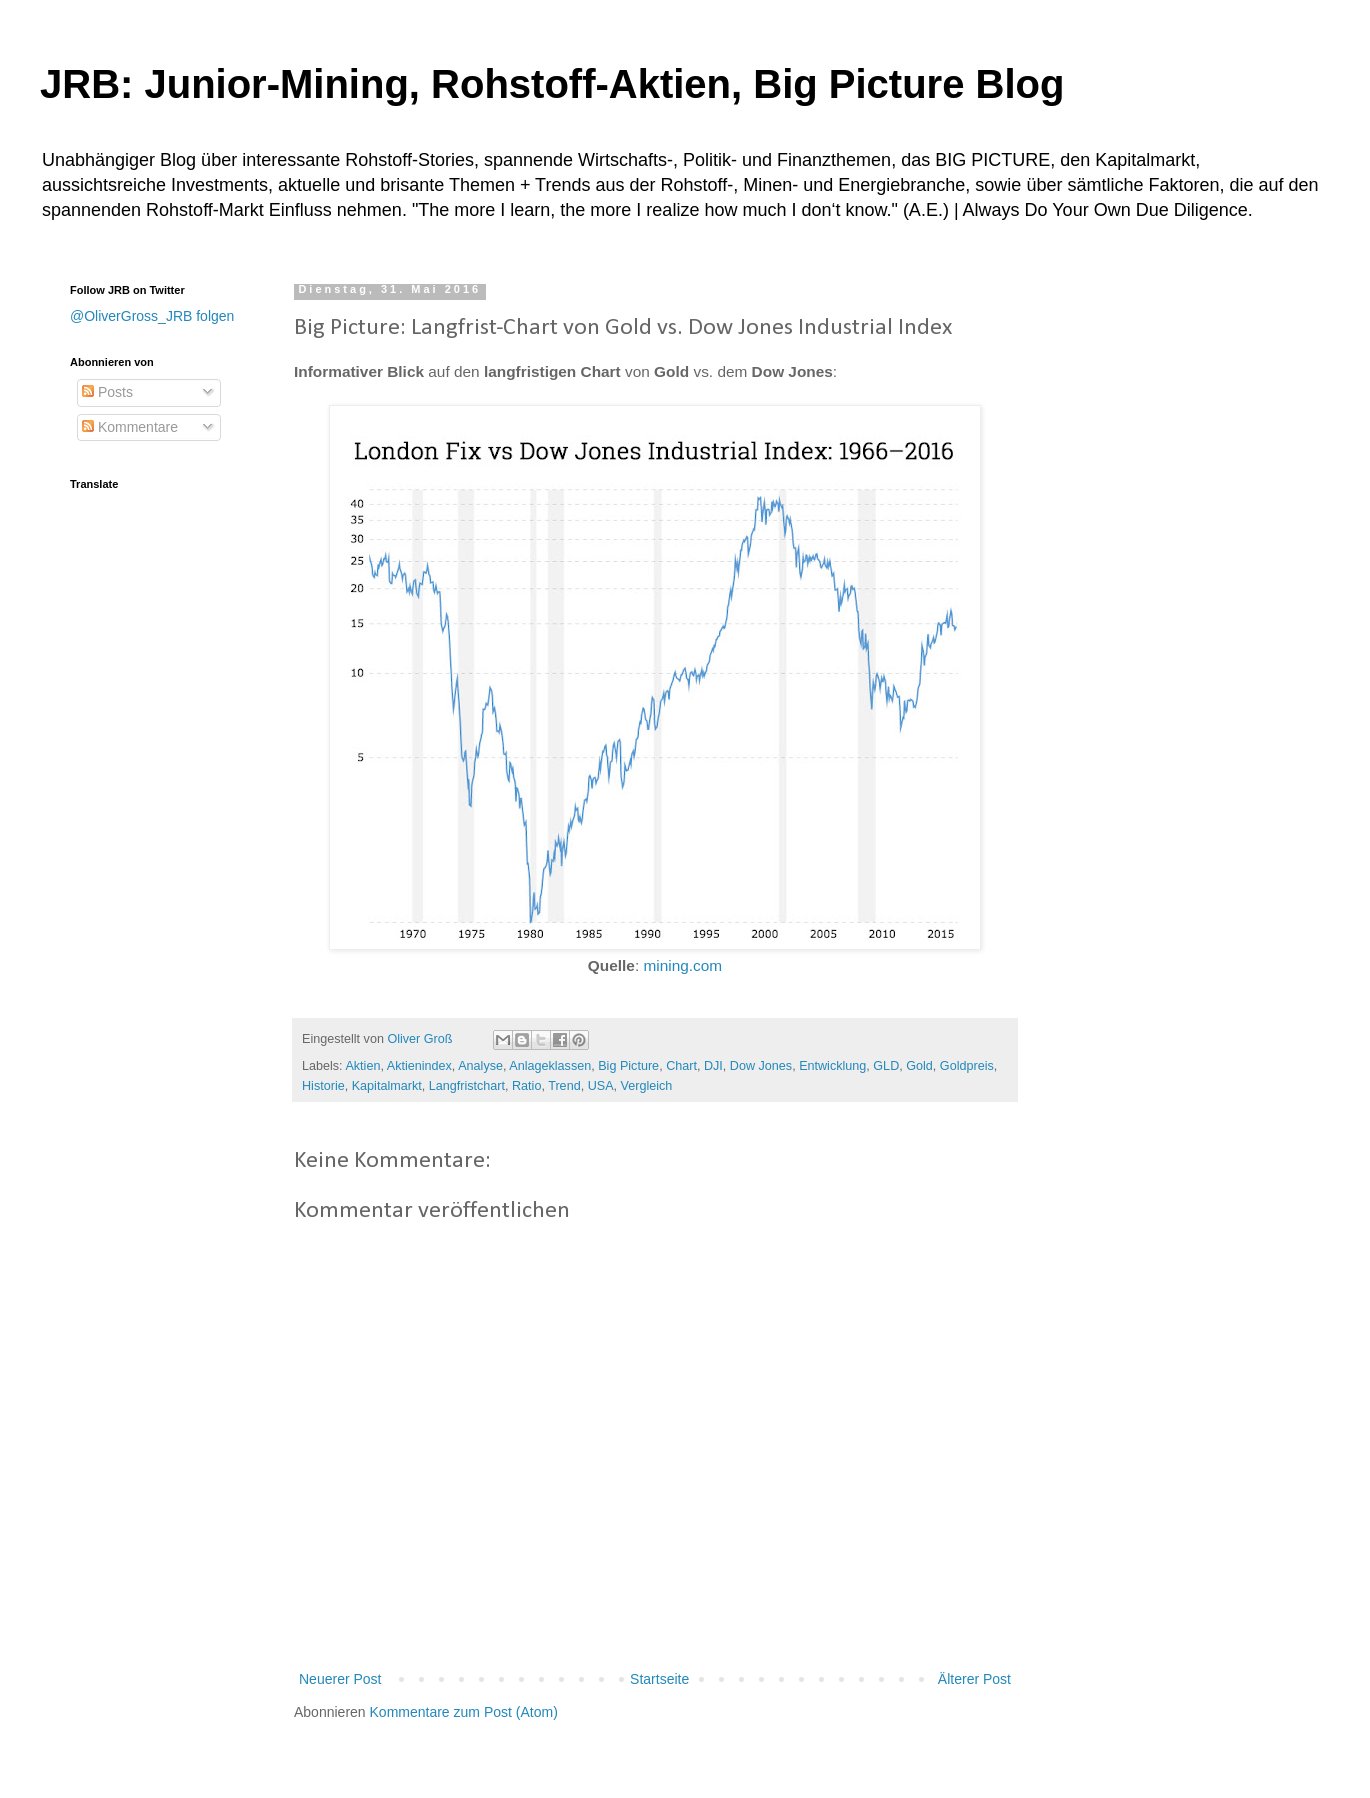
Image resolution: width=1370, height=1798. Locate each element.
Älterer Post (974, 1679)
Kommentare (130, 427)
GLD (886, 1066)
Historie (323, 1086)
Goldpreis (967, 1066)
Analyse (480, 1066)
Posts (107, 392)
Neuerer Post (340, 1679)
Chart (681, 1066)
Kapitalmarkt (387, 1086)
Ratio (526, 1086)
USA (601, 1086)
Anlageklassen (550, 1066)
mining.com (682, 965)
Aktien (362, 1066)
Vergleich (647, 1086)
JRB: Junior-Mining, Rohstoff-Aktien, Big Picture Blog (552, 84)
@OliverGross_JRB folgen (152, 316)
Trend (564, 1086)
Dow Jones (761, 1066)
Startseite (659, 1679)
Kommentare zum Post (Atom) (464, 1712)
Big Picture (628, 1066)
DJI (713, 1066)
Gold (919, 1066)
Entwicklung (832, 1066)
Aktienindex (419, 1066)
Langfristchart (467, 1086)
